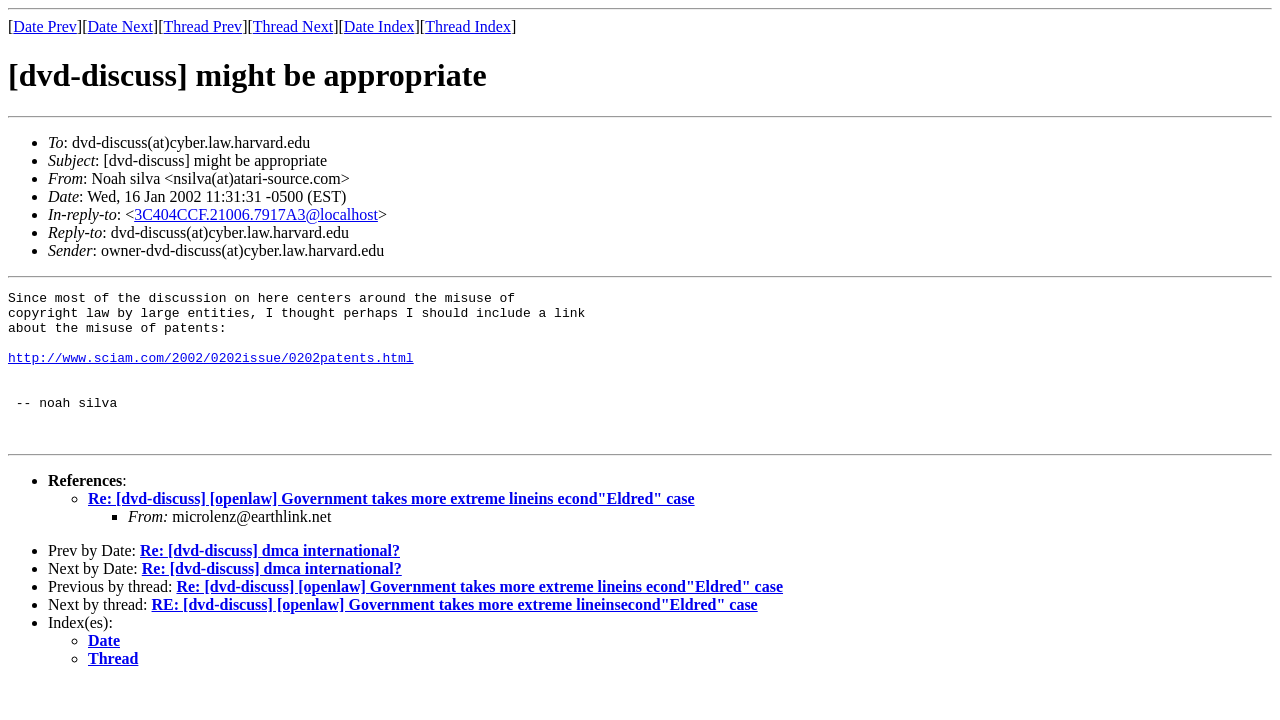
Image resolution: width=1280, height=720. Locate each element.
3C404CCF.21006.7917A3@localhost (256, 214)
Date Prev (45, 26)
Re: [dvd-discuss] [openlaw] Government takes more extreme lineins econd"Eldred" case (391, 528)
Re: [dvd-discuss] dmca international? (270, 580)
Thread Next (293, 26)
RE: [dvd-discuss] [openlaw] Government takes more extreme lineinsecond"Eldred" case (455, 634)
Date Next (120, 26)
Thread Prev (202, 26)
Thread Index (468, 26)
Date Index (379, 26)
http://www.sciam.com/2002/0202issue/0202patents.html (211, 372)
